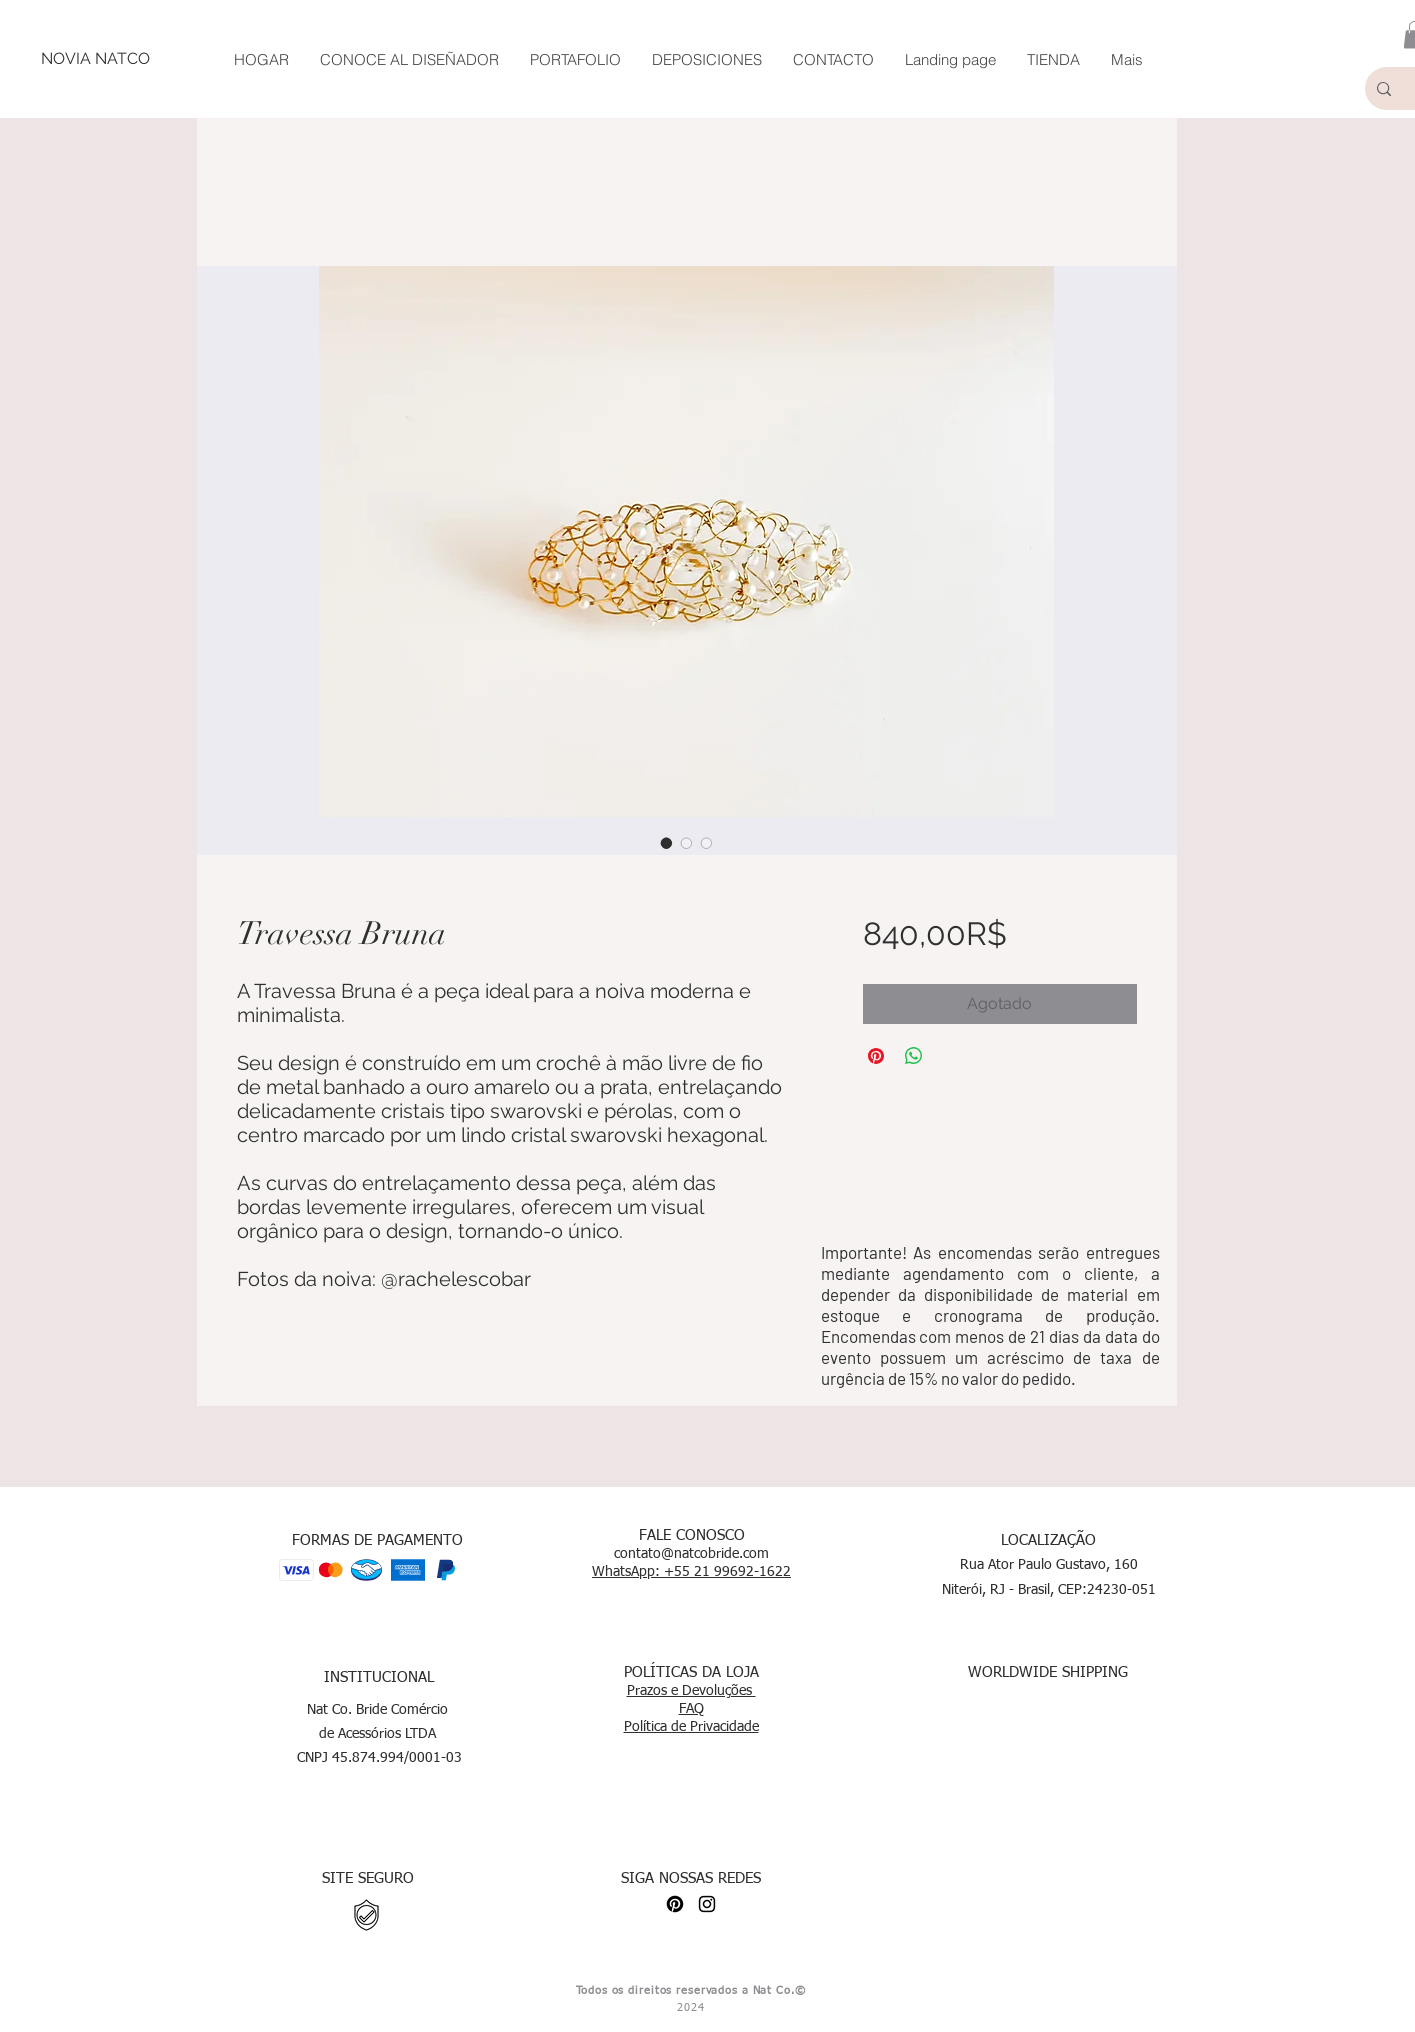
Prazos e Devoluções (691, 1691)
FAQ (691, 1709)
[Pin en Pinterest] (876, 1056)
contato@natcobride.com (691, 1554)
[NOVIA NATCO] (95, 59)
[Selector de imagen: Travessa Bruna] (667, 843)
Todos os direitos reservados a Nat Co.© (690, 1990)
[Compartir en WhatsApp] (914, 1056)
